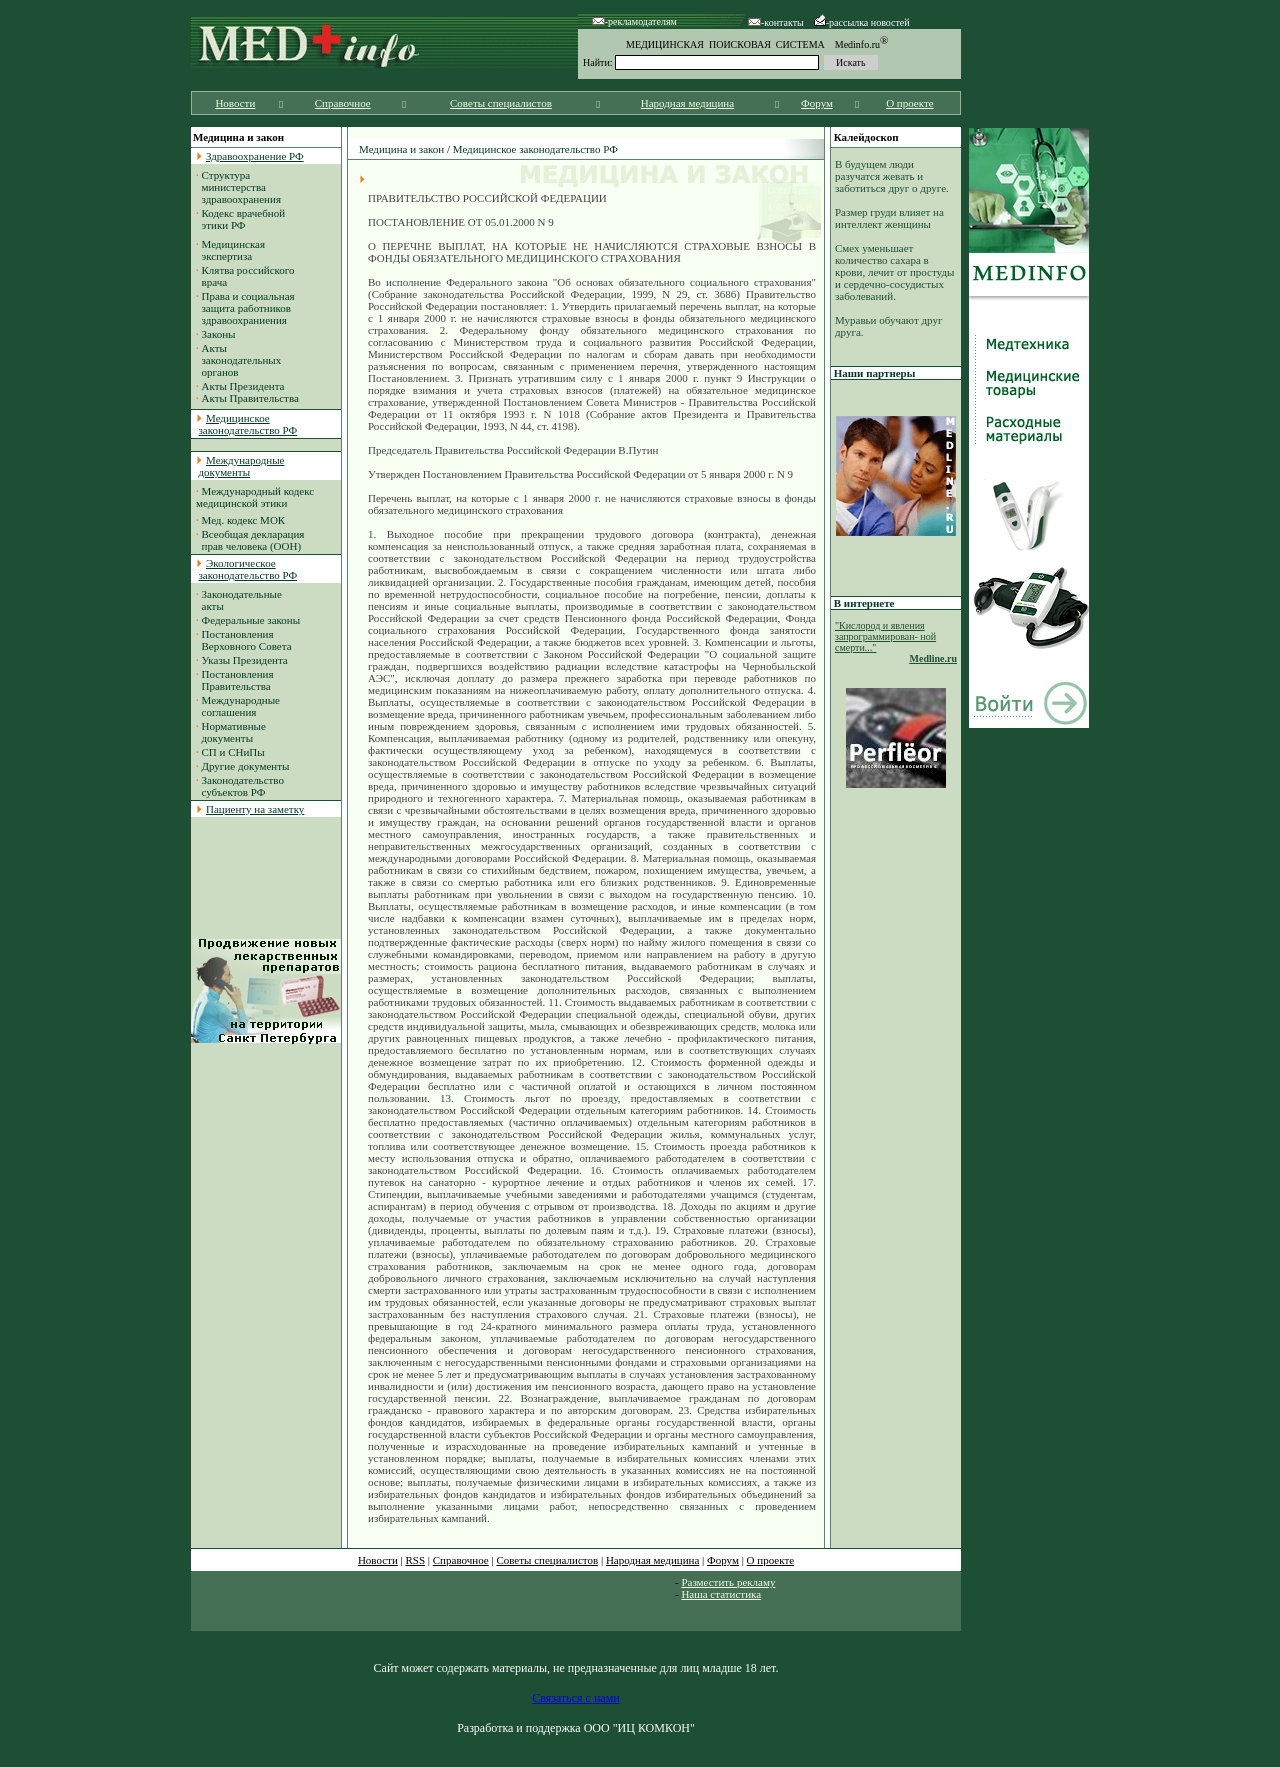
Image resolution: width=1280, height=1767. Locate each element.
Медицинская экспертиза (230, 250)
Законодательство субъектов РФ (240, 786)
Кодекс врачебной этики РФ (240, 219)
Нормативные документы (231, 732)
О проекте (910, 103)
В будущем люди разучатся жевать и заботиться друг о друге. (892, 176)
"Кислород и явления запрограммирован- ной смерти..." (885, 636)
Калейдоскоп (866, 137)
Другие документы (246, 766)
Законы (219, 334)
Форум (817, 103)
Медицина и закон (401, 149)
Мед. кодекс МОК (244, 520)
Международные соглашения (238, 706)
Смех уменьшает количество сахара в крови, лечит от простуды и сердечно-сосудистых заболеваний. (894, 272)
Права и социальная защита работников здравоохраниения (245, 308)
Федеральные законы (251, 620)
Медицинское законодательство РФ (535, 149)
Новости (235, 103)
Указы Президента (245, 660)
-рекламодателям (634, 21)
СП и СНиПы (233, 752)
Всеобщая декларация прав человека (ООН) (250, 540)
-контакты (776, 22)
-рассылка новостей (862, 22)
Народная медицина (687, 103)
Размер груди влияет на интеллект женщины (889, 218)
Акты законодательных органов (238, 360)
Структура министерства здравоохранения (238, 187)
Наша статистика (721, 1594)
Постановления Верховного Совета (244, 640)
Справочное (343, 103)
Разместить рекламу (728, 1582)
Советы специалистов (501, 103)
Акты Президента (243, 386)
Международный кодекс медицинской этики (255, 497)
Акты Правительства (250, 398)
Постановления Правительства (235, 680)
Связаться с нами (575, 1698)
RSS (416, 1560)
